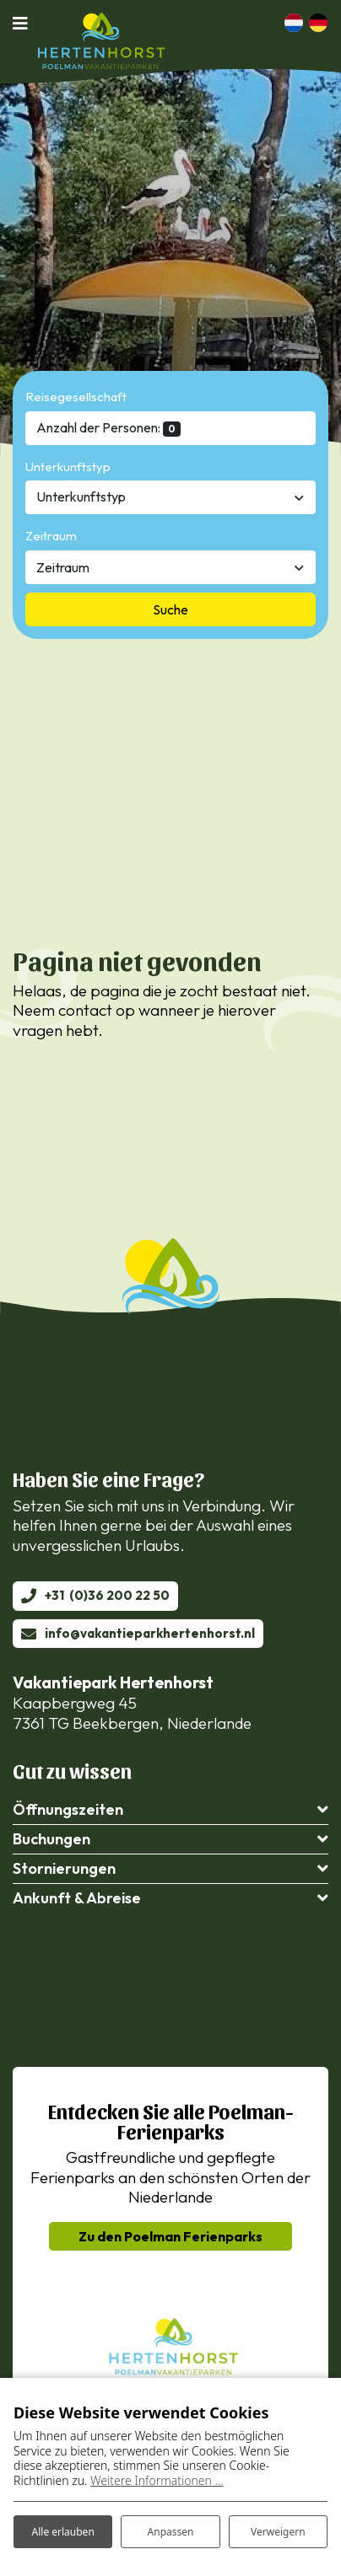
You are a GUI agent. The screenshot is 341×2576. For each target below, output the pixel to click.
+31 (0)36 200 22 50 (107, 1595)
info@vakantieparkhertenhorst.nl (150, 1633)
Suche (170, 609)
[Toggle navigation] (25, 22)
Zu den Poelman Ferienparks (170, 2236)
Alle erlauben (63, 2532)
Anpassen (171, 2532)
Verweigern (278, 2532)
